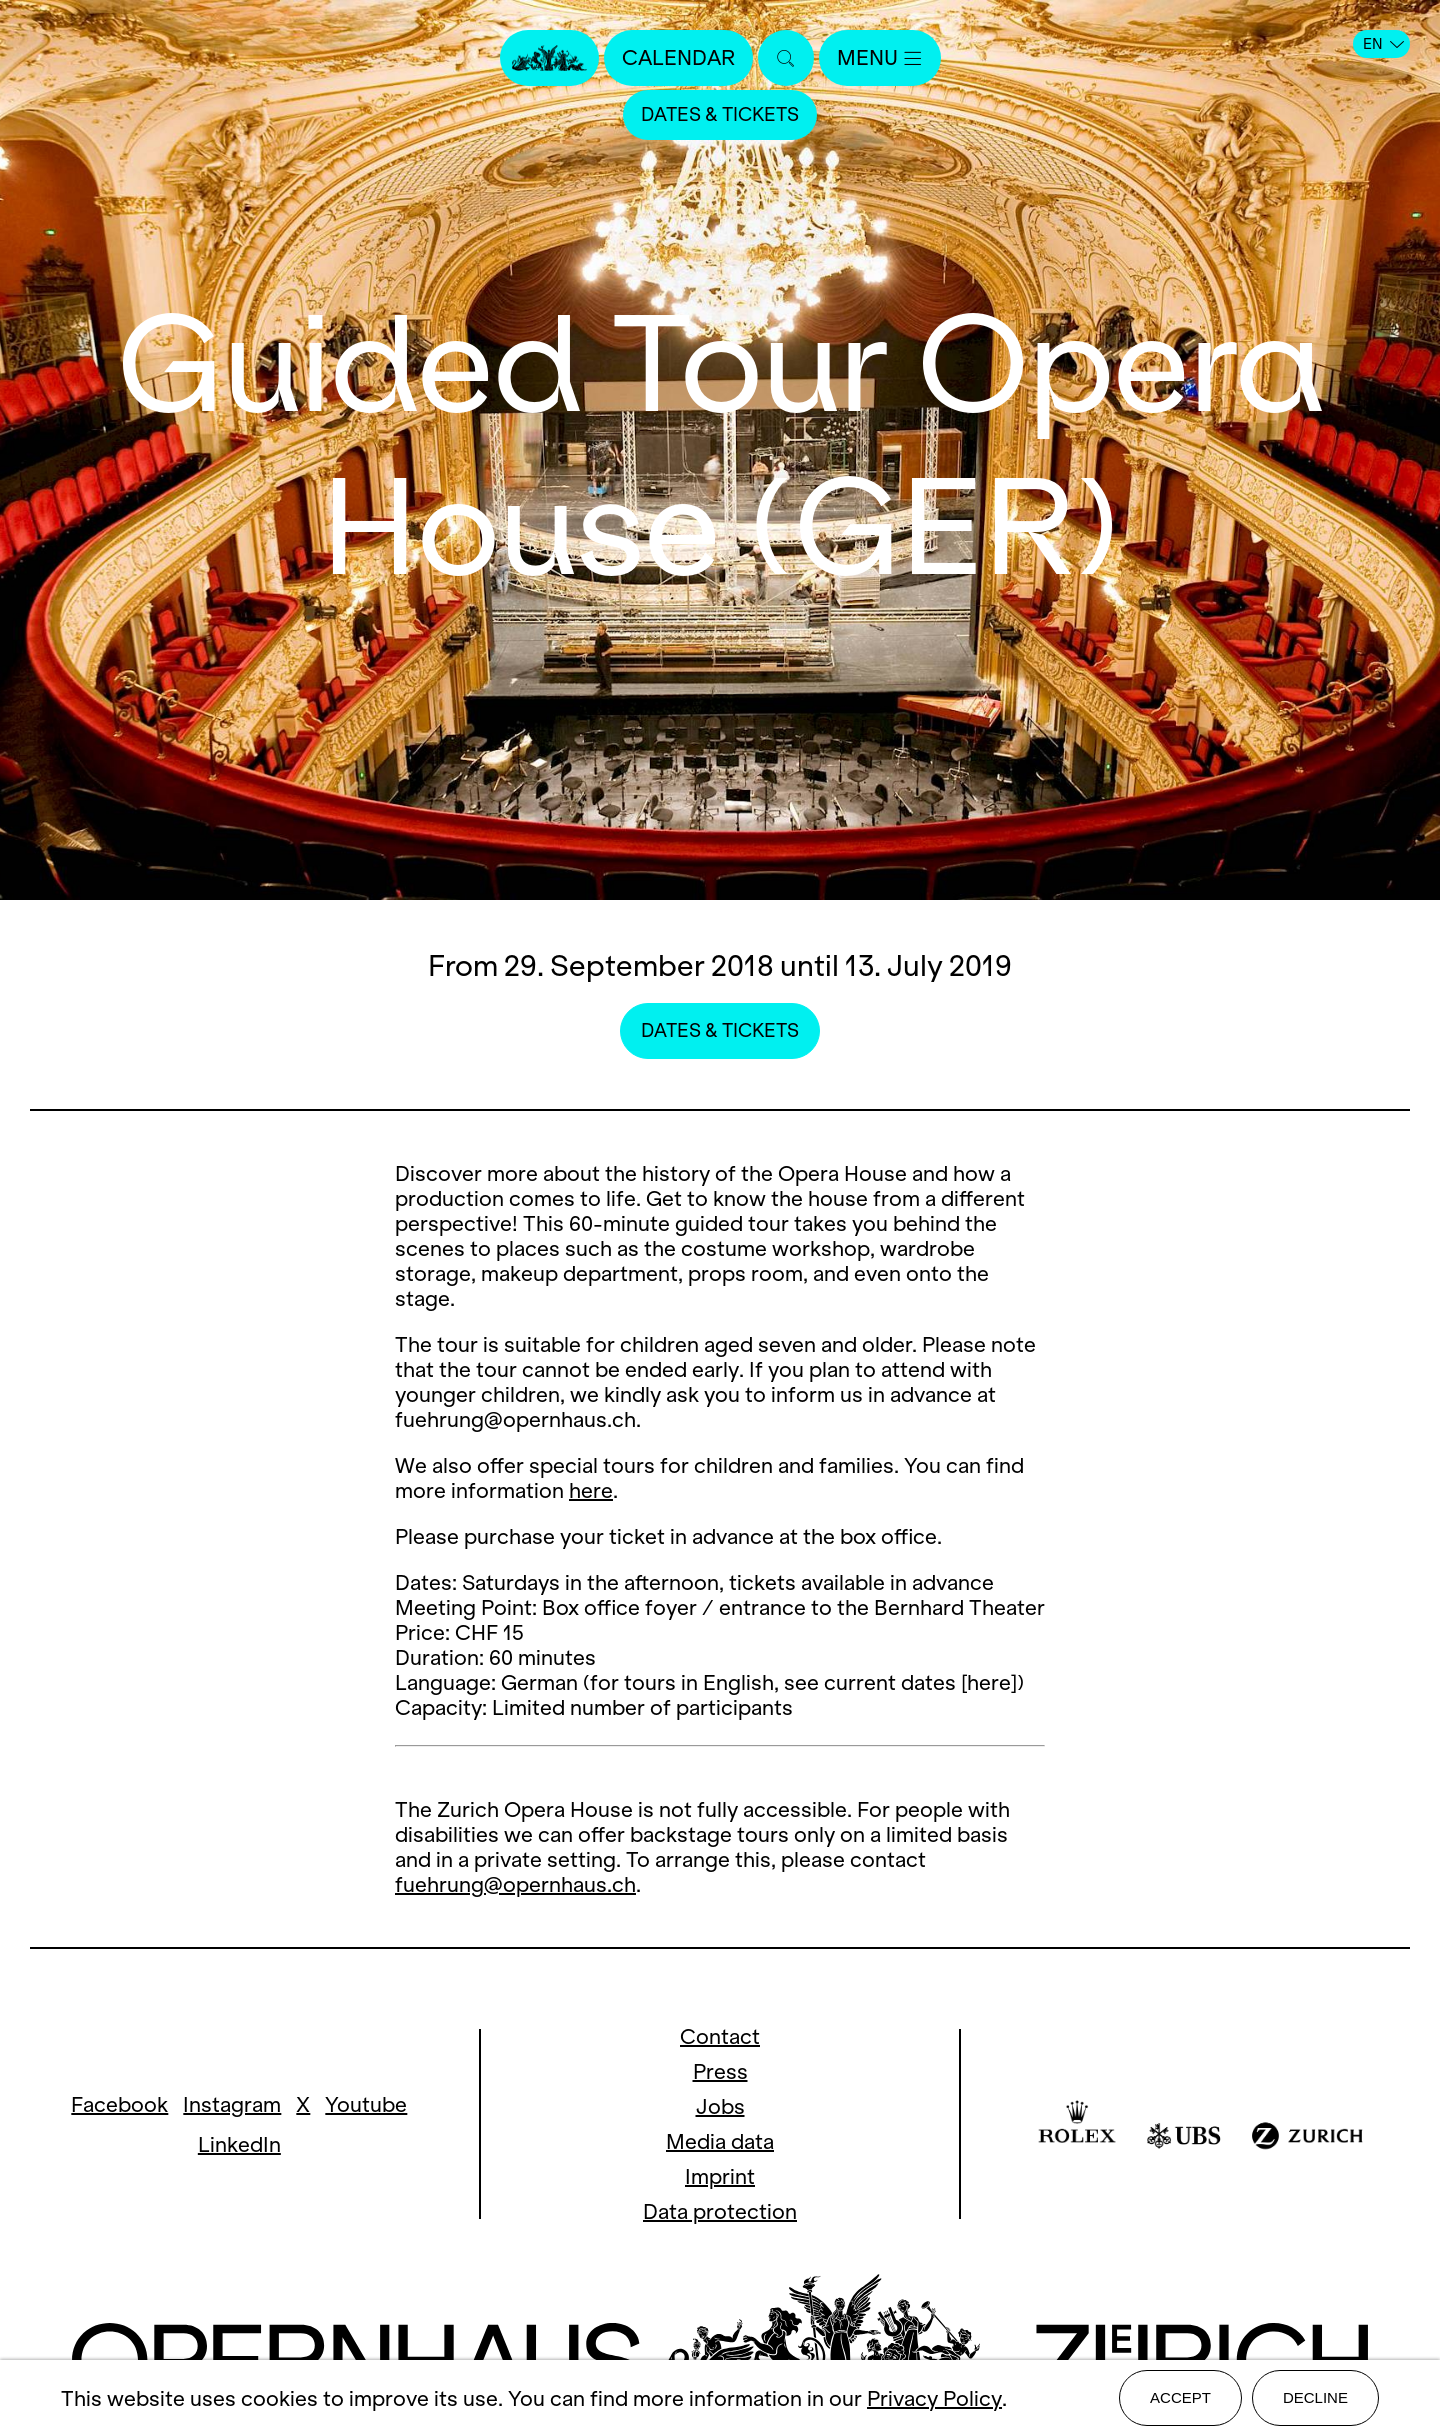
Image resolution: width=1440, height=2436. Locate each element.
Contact (720, 2036)
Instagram (232, 2104)
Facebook (119, 2104)
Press (720, 2071)
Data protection (720, 2211)
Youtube (366, 2104)
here (591, 1490)
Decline (1315, 2397)
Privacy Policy (934, 2398)
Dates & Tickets (720, 114)
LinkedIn (239, 2144)
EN (1383, 44)
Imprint (720, 2176)
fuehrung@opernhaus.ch (515, 1884)
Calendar (678, 57)
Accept (1180, 2397)
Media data (720, 2141)
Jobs (720, 2106)
